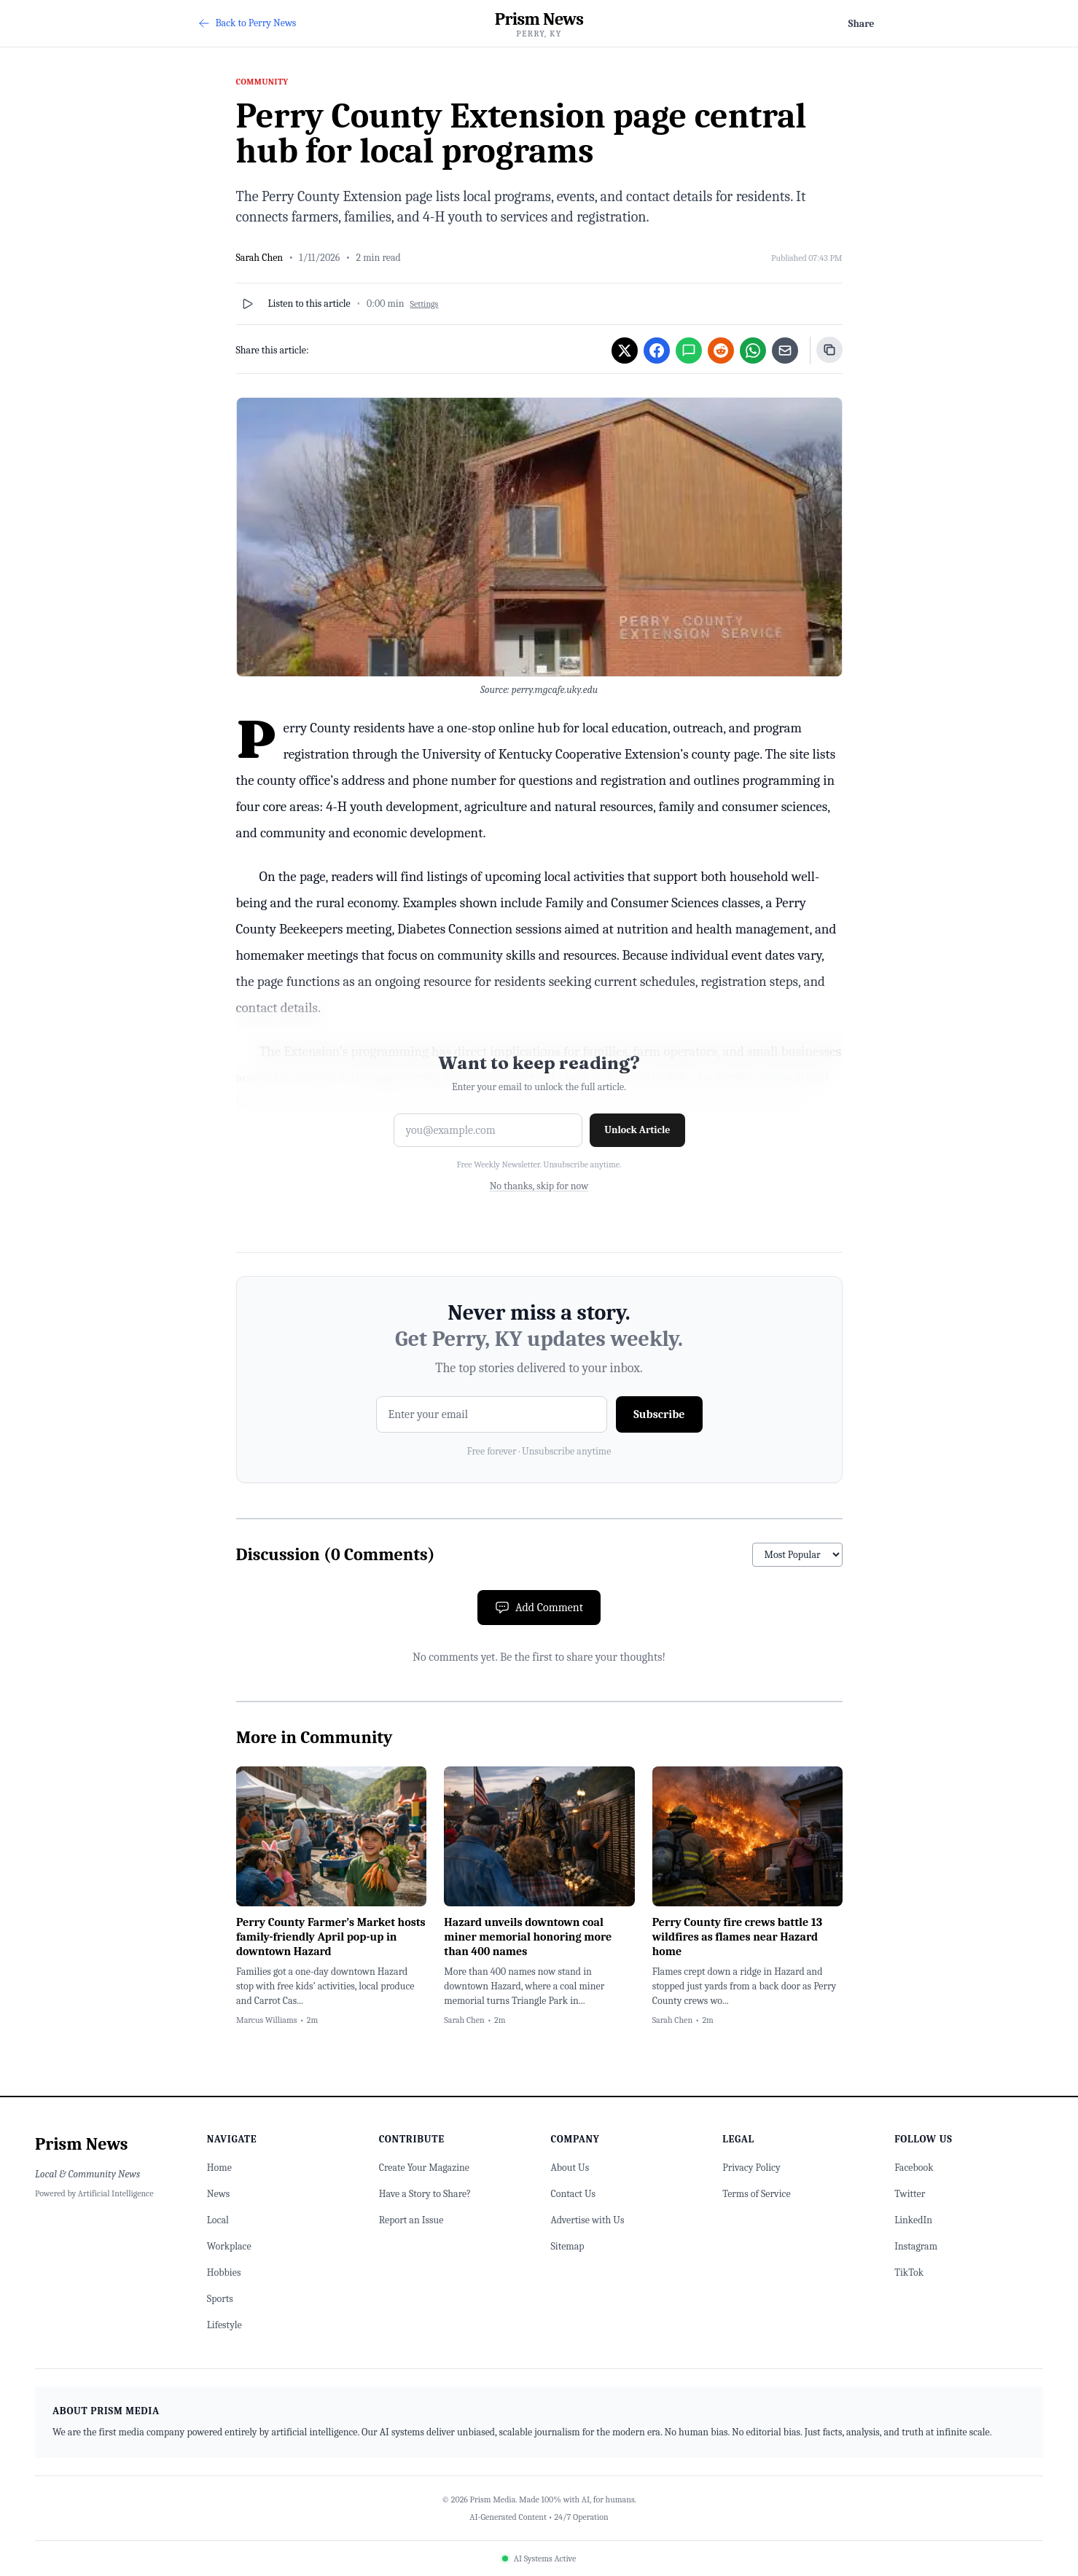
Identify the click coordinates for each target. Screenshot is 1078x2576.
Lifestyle (224, 2325)
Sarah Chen (260, 257)
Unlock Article (637, 1130)
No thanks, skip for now (539, 1186)
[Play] (247, 304)
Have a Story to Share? (425, 2194)
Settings (424, 304)
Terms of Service (756, 2194)
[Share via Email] (785, 350)
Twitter (909, 2194)
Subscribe (658, 1414)
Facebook (913, 2167)
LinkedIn (913, 2220)
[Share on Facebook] (657, 350)
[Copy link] (829, 350)
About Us (569, 2167)
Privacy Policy (751, 2167)
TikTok (908, 2272)
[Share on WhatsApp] (753, 350)
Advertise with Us (587, 2220)
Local (218, 2220)
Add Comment (539, 1607)
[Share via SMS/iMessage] (689, 350)
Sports (220, 2299)
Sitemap (567, 2246)
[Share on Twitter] (625, 350)
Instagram (915, 2246)
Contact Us (572, 2194)
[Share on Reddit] (721, 350)
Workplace (229, 2246)
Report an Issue (411, 2220)
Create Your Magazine (424, 2167)
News (218, 2194)
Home (219, 2167)
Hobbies (224, 2272)
